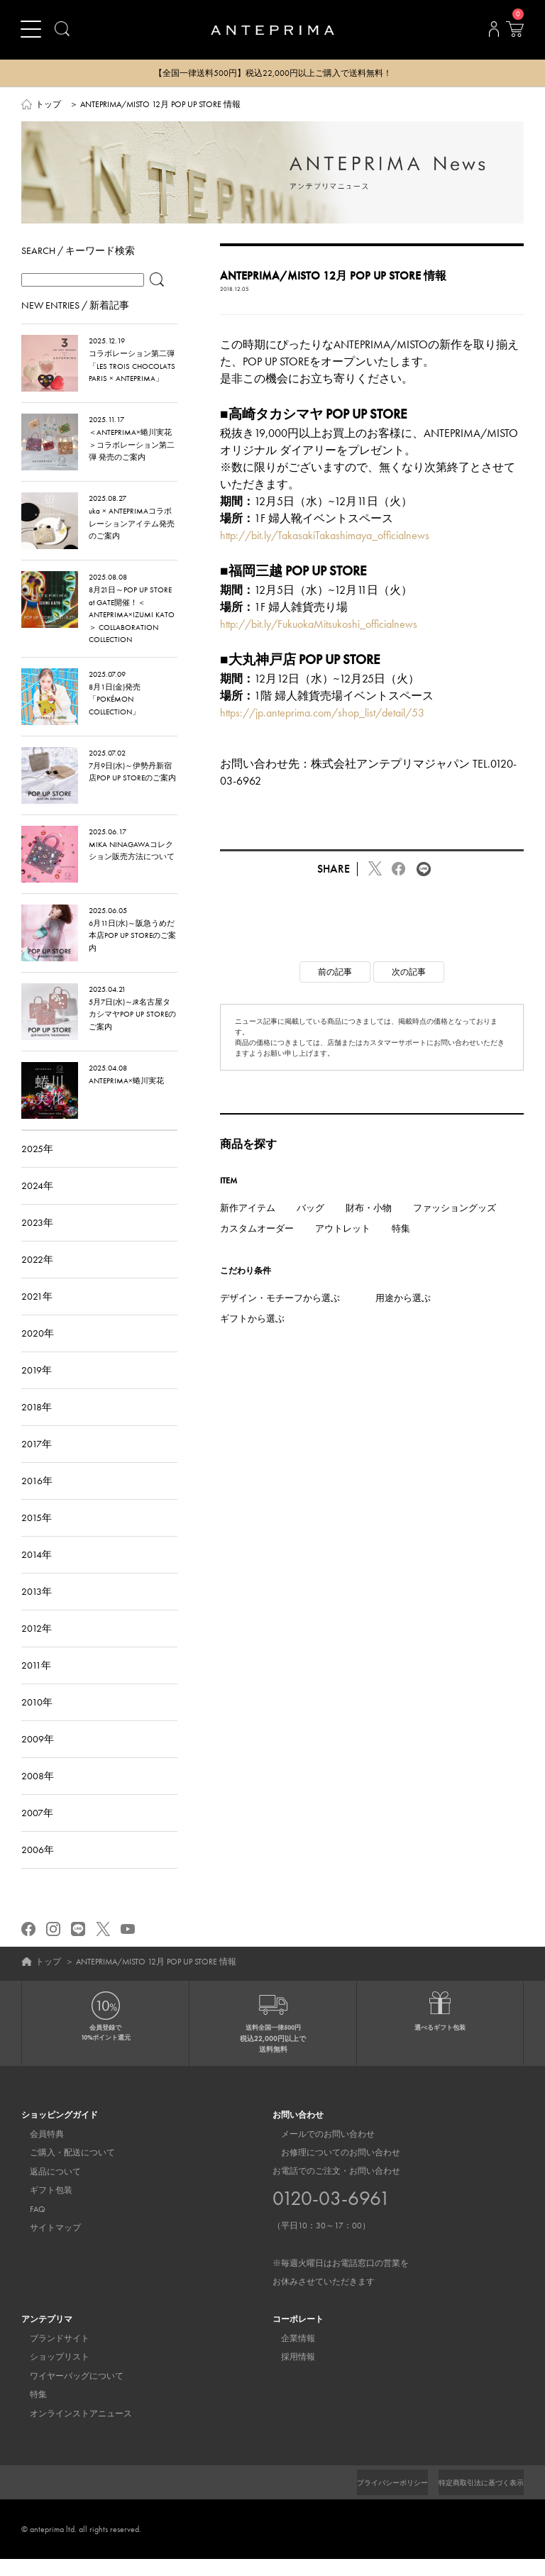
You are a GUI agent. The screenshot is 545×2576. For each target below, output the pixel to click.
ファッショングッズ (454, 1225)
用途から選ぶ (403, 1315)
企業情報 (289, 2356)
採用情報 (289, 2374)
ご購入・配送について (63, 2170)
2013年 (36, 1608)
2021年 (37, 1313)
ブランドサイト (51, 2356)
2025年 (37, 1165)
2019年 (36, 1387)
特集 (401, 1246)
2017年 (36, 1460)
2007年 (37, 1829)
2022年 (37, 1276)
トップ (48, 105)
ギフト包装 (42, 2207)
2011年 (36, 1682)
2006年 (37, 1866)
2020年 (37, 1350)
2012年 (36, 1645)
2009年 (37, 1755)
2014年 (36, 1571)
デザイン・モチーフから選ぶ (280, 1315)
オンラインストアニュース (72, 2430)
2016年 (37, 1497)
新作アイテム (247, 1225)
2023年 (37, 1239)
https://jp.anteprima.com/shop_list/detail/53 (322, 729)
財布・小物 (369, 1225)
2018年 (36, 1423)
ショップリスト (51, 2374)
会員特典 (38, 2151)
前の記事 (335, 989)
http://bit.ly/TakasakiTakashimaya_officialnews (324, 553)
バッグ (310, 1225)
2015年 (36, 1534)
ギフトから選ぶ (252, 1336)
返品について (46, 2188)
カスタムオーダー (257, 1246)
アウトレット (342, 1246)
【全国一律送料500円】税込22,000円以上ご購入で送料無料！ (273, 73)
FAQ (29, 2226)
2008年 (37, 1792)
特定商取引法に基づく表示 (473, 2499)
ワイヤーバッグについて (68, 2393)
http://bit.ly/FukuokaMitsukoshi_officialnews (318, 641)
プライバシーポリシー (368, 2499)
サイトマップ (46, 2244)
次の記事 (409, 989)
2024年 (37, 1202)
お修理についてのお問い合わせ (332, 2170)
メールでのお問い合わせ (319, 2151)
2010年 (37, 1719)
